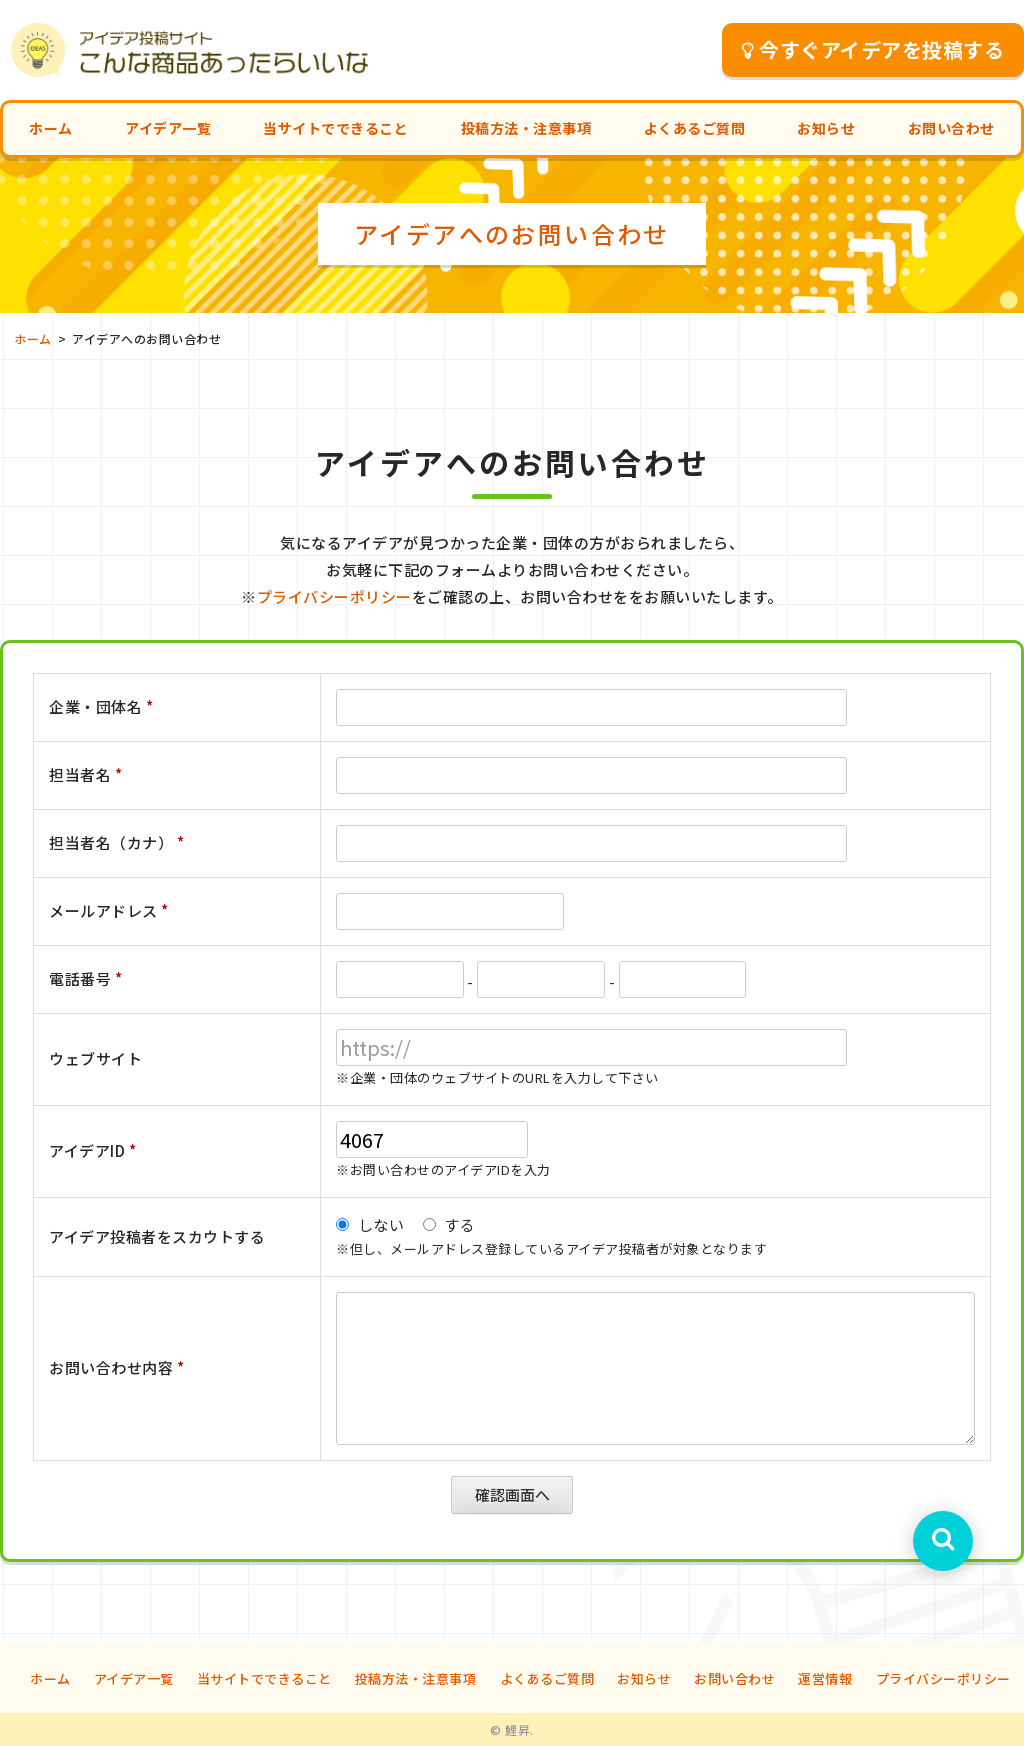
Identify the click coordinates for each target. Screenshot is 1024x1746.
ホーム (51, 128)
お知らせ (826, 128)
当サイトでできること (335, 128)
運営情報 (825, 1678)
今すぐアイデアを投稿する (873, 49)
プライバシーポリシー (334, 596)
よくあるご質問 (695, 128)
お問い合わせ (951, 128)
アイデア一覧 (168, 128)
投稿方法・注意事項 (526, 128)
